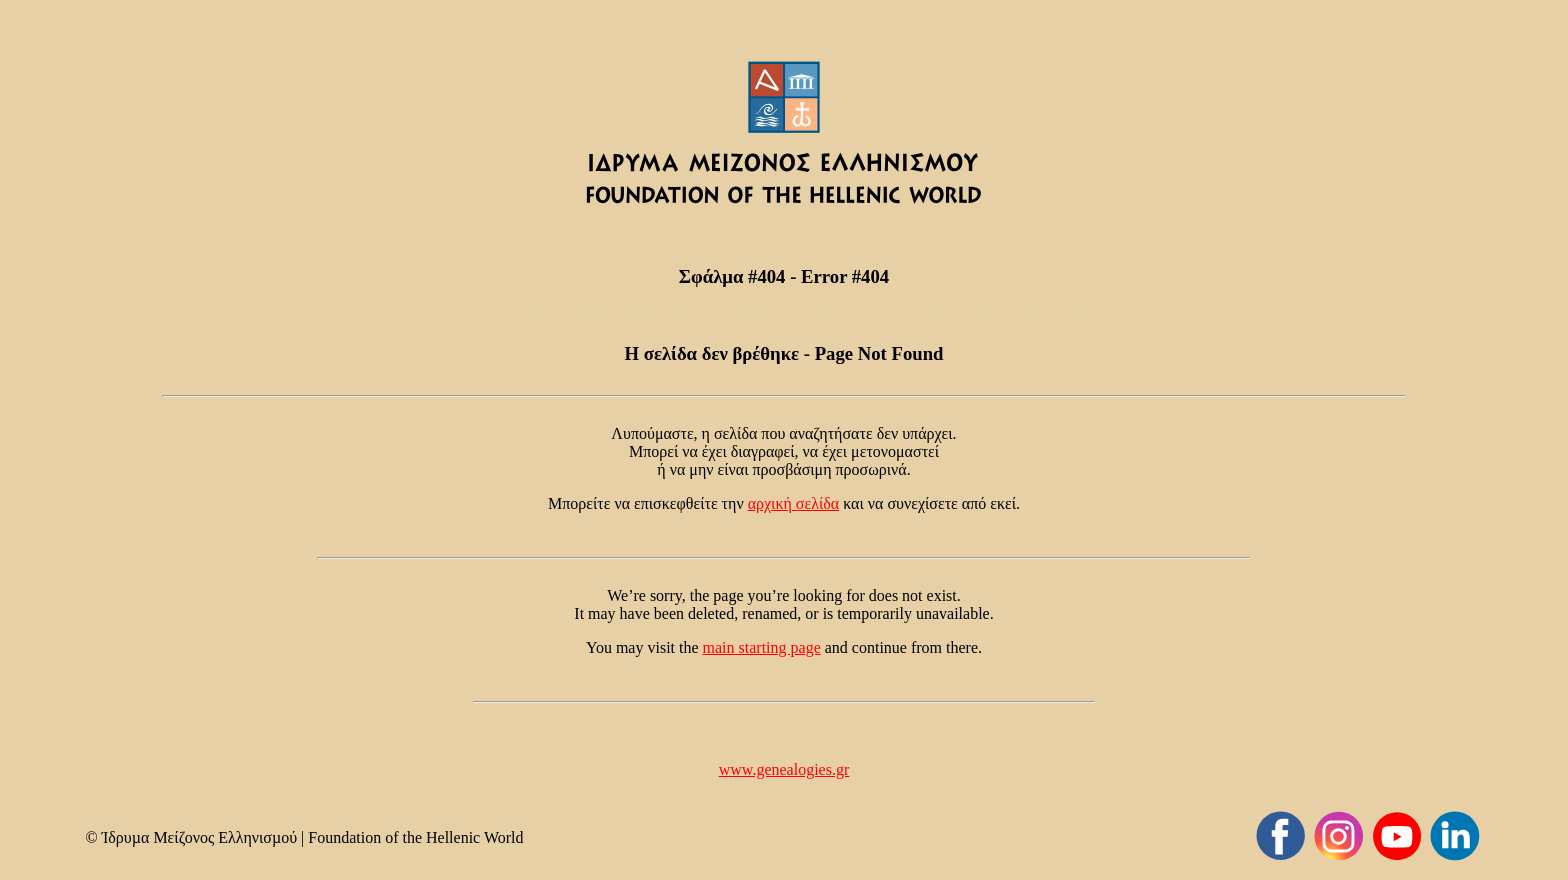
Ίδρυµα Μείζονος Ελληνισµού (199, 837)
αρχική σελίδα (794, 503)
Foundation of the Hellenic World (415, 837)
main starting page (762, 647)
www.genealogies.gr (784, 769)
